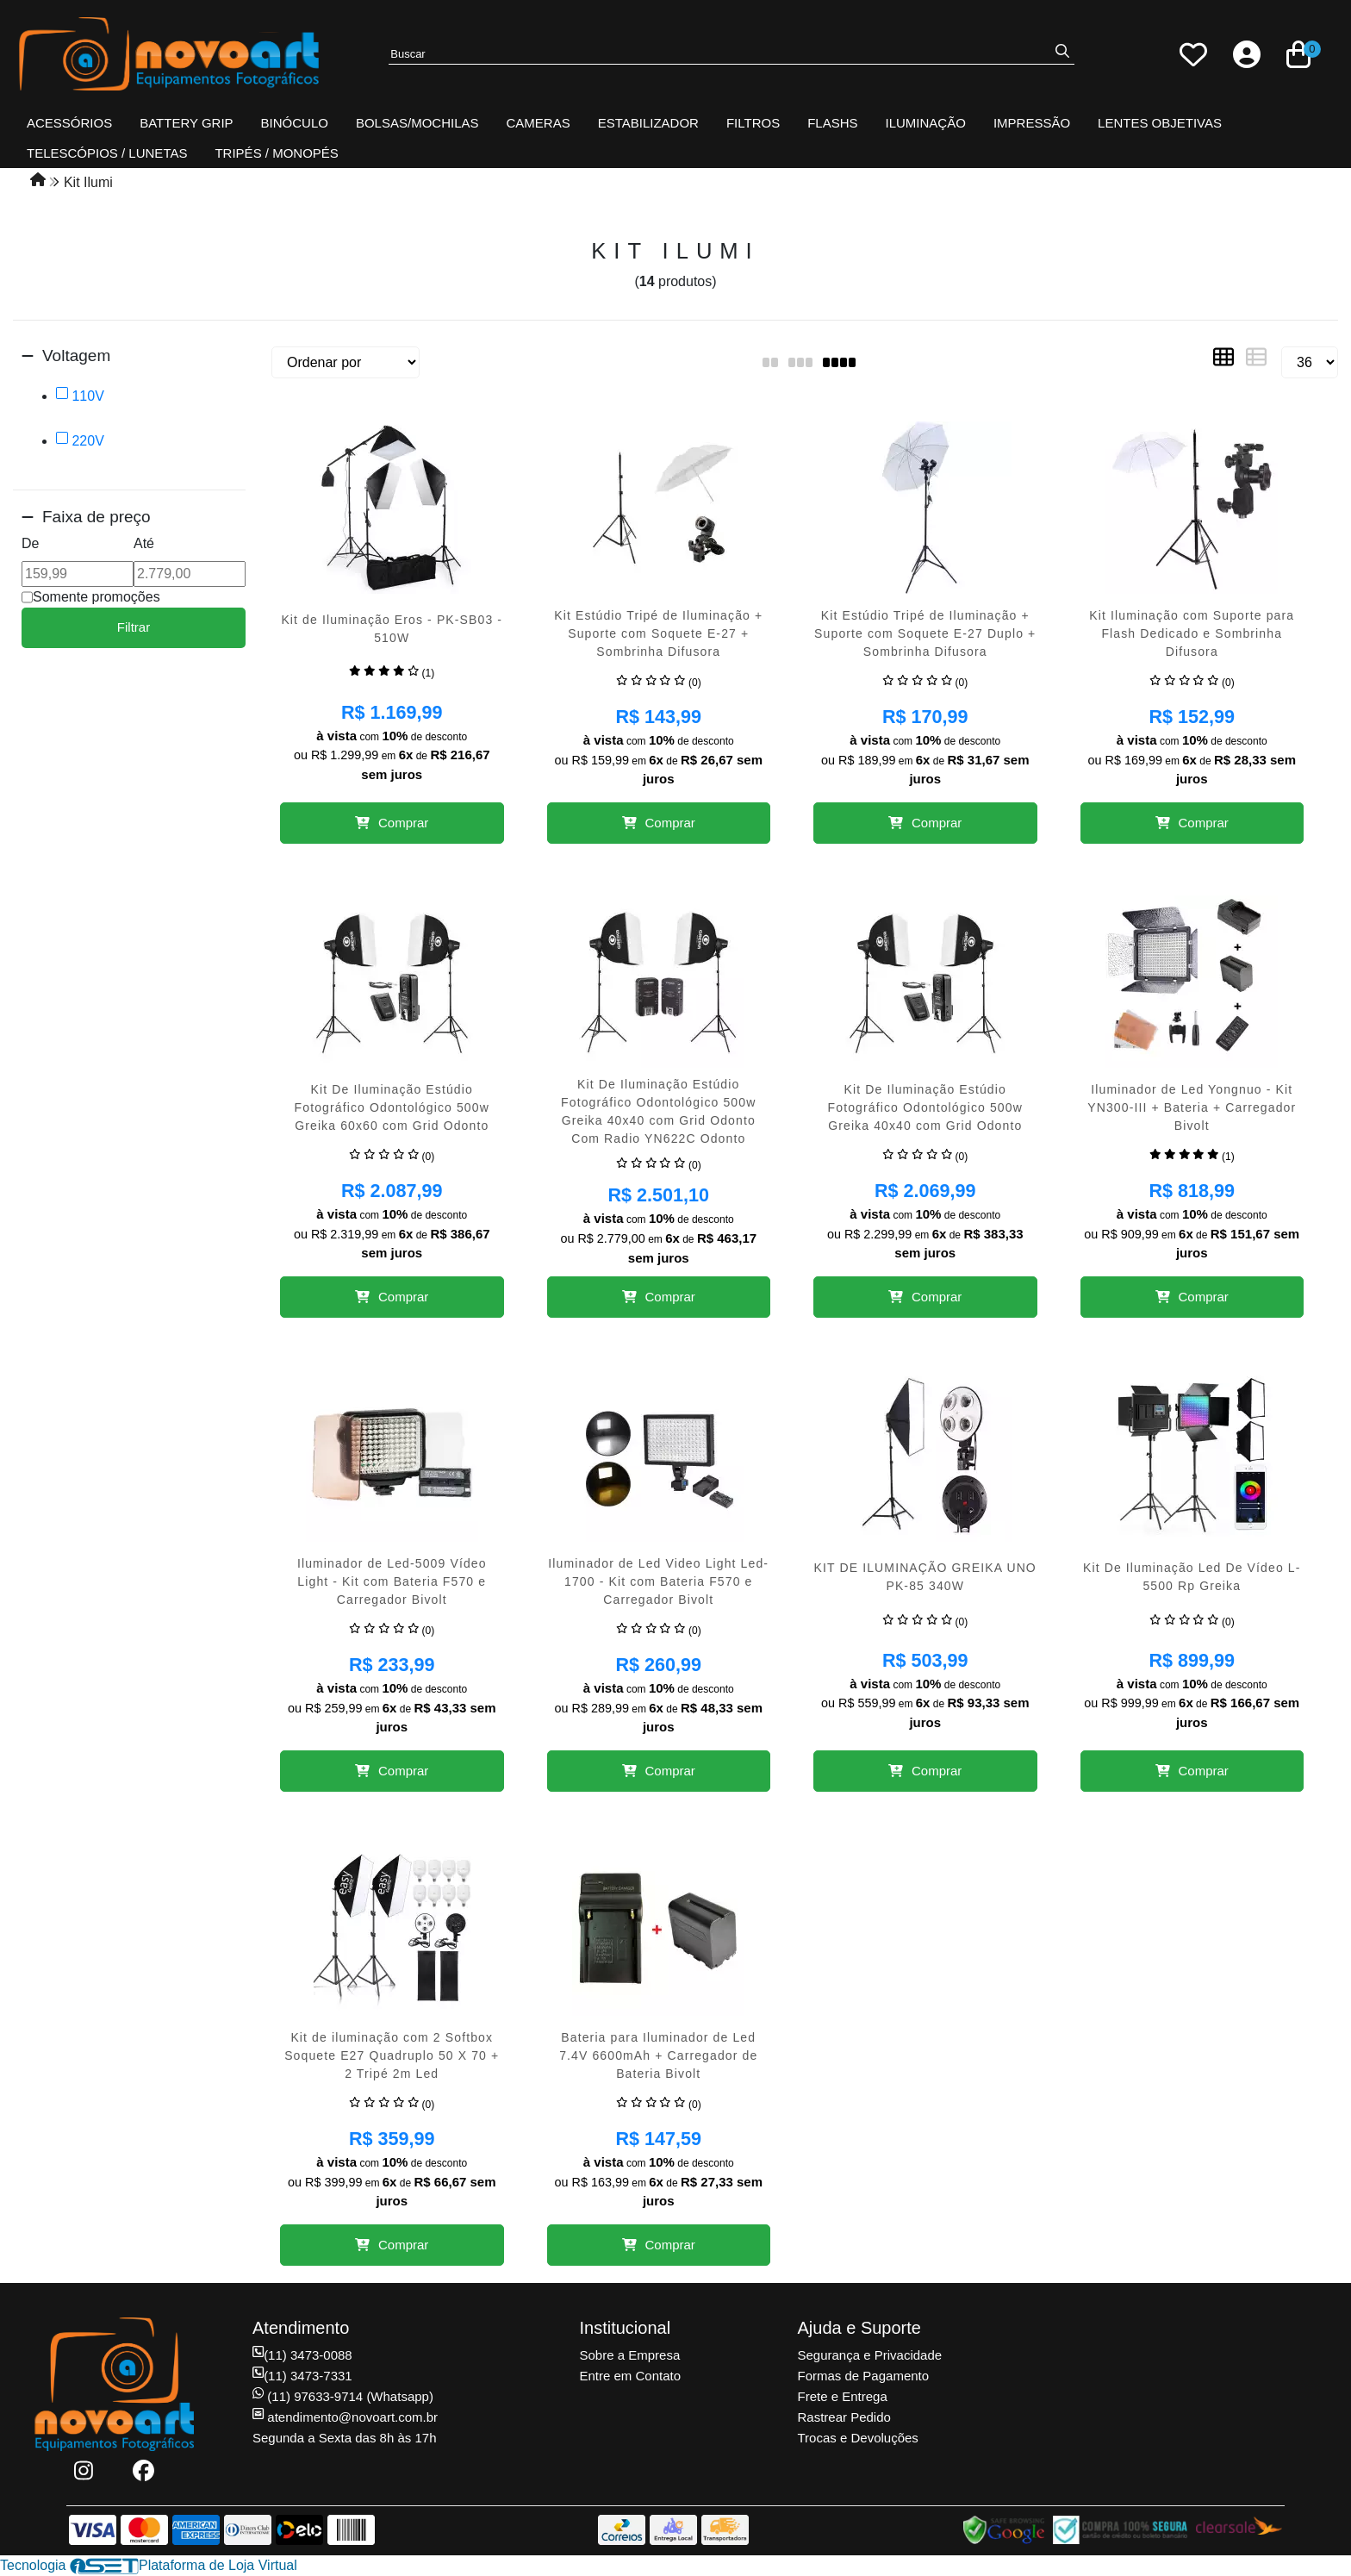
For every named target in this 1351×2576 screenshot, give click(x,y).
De (30, 543)
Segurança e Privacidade (870, 2355)
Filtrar (133, 627)
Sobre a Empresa (630, 2355)
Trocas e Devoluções (858, 2437)
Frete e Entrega (842, 2396)
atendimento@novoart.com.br (345, 2417)
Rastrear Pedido (844, 2417)
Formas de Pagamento (864, 2375)
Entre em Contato (631, 2375)
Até (144, 543)
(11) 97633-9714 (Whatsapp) (342, 2396)
